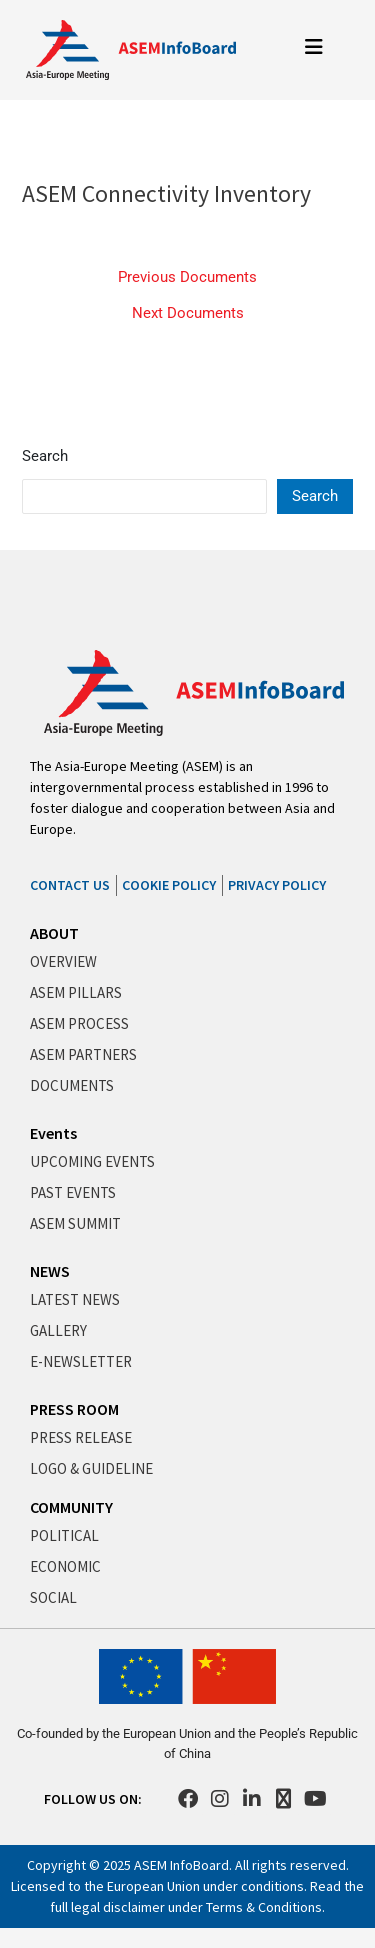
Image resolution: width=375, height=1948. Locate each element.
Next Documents (188, 313)
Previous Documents (187, 277)
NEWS (50, 1271)
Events (53, 1133)
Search (45, 456)
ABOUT (54, 933)
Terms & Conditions (264, 1907)
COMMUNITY (71, 1507)
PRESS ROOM (74, 1409)
